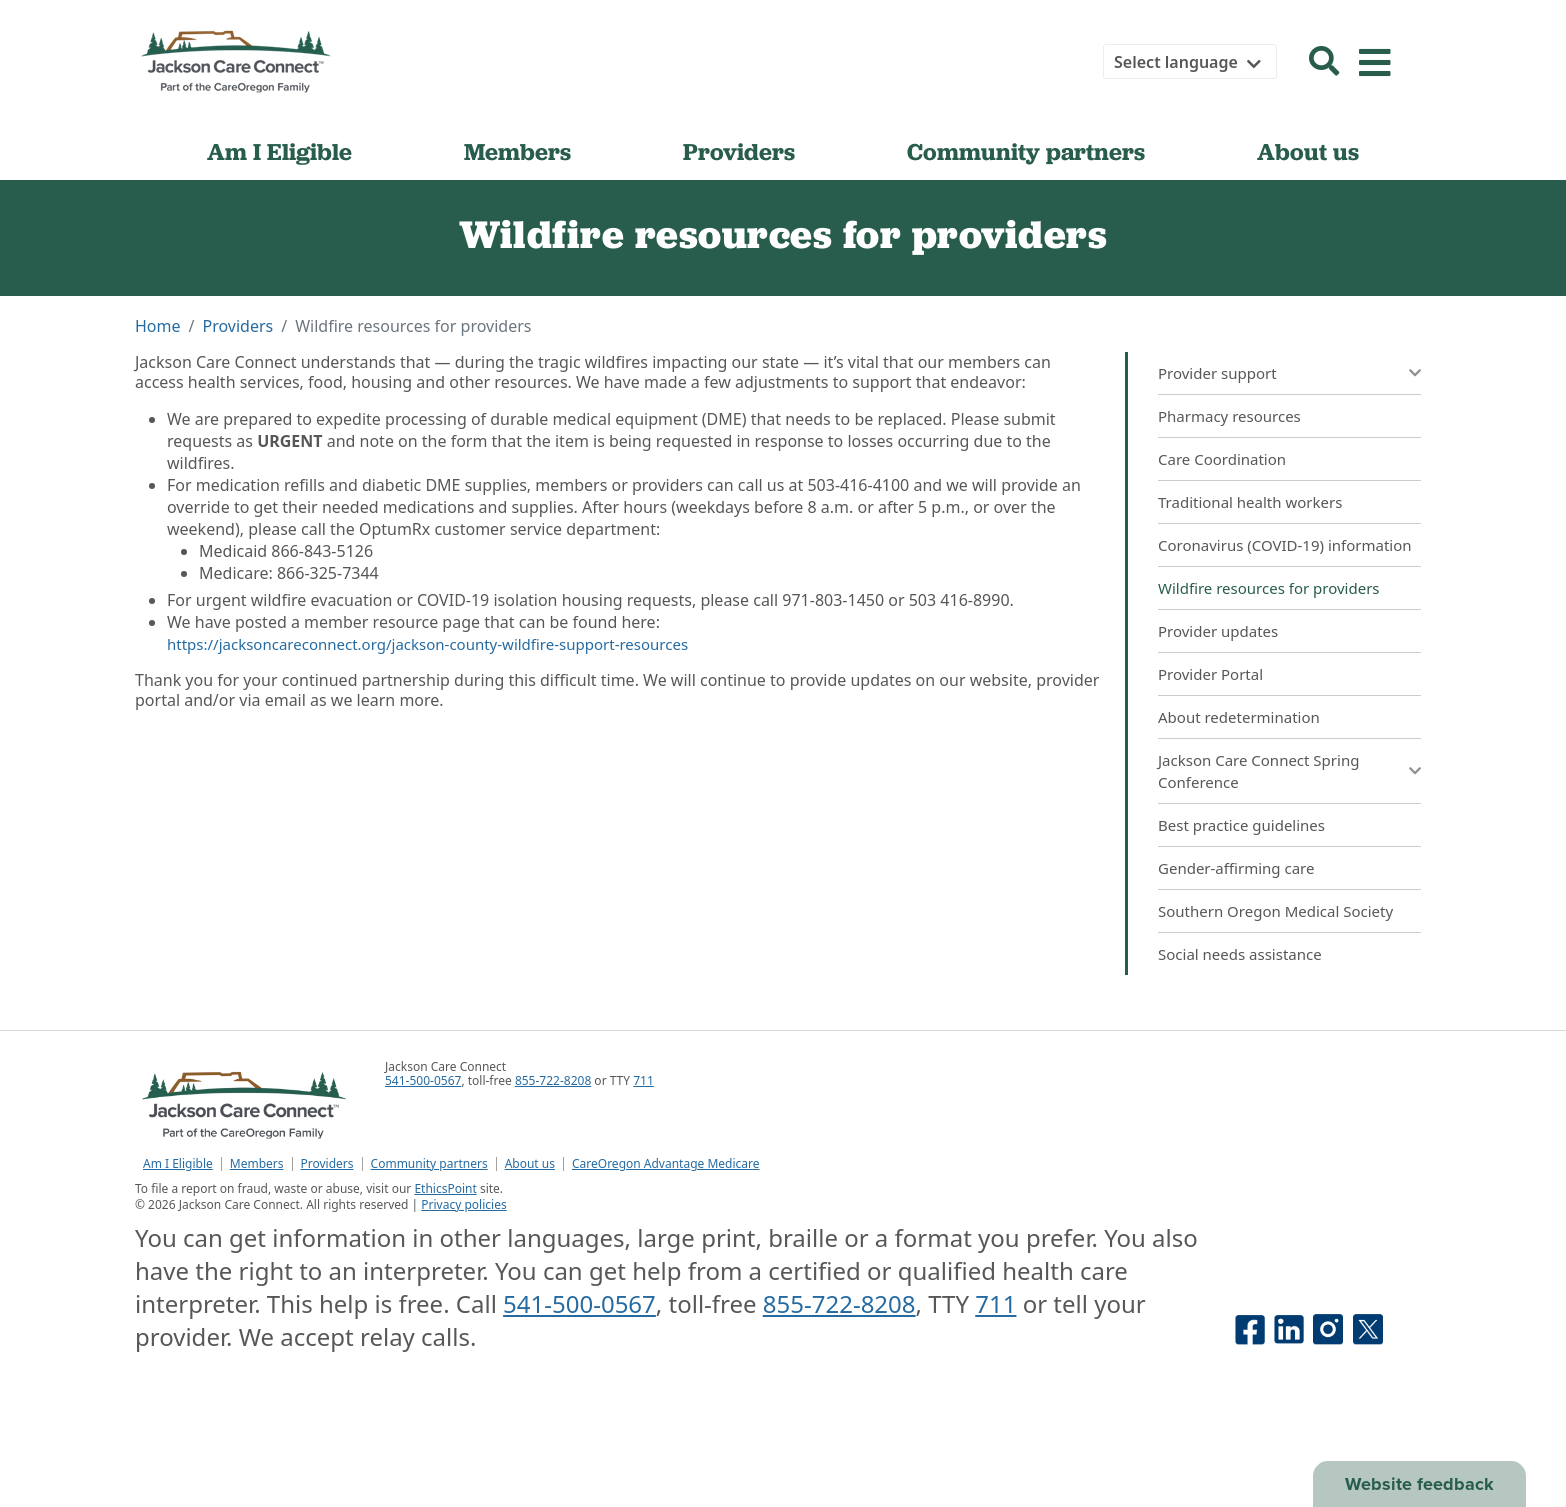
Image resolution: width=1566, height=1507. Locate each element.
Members (517, 151)
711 (643, 1080)
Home (158, 326)
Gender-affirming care (1236, 868)
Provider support (1217, 373)
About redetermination (1239, 717)
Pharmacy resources (1229, 416)
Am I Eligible (279, 151)
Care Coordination (1222, 459)
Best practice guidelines (1241, 825)
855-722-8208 (553, 1080)
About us (1308, 151)
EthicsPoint (445, 1188)
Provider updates (1218, 631)
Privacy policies (463, 1204)
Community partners (1026, 151)
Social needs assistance (1240, 954)
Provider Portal (1210, 674)
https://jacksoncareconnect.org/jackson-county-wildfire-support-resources (427, 644)
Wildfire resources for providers (1269, 588)
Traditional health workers (1250, 502)
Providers (739, 151)
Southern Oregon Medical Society (1277, 911)
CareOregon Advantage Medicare (666, 1164)
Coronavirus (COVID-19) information (1285, 545)
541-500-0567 (423, 1080)
